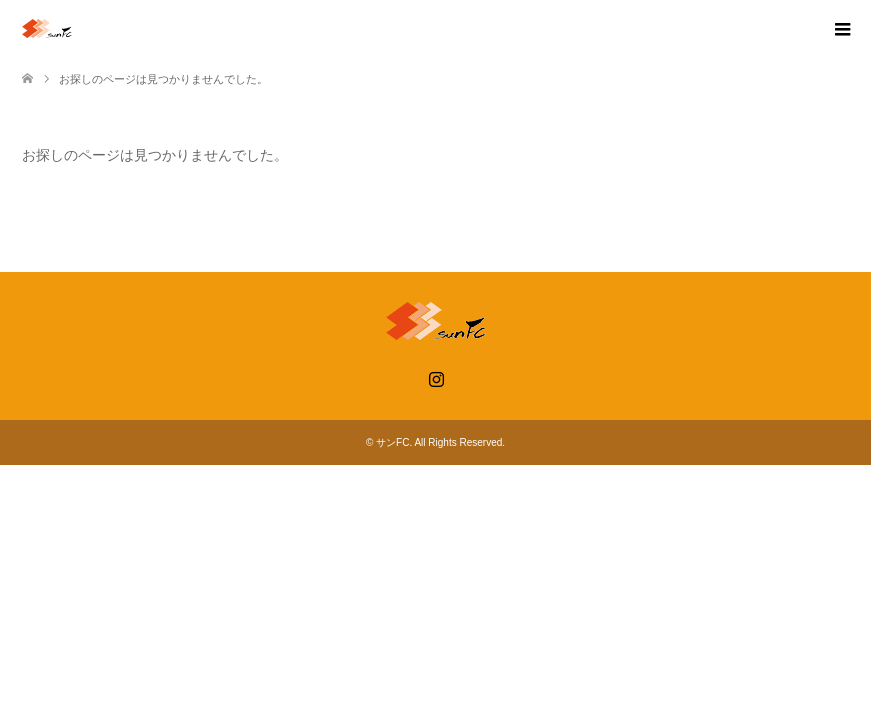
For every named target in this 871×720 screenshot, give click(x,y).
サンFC (392, 442)
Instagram (436, 377)
